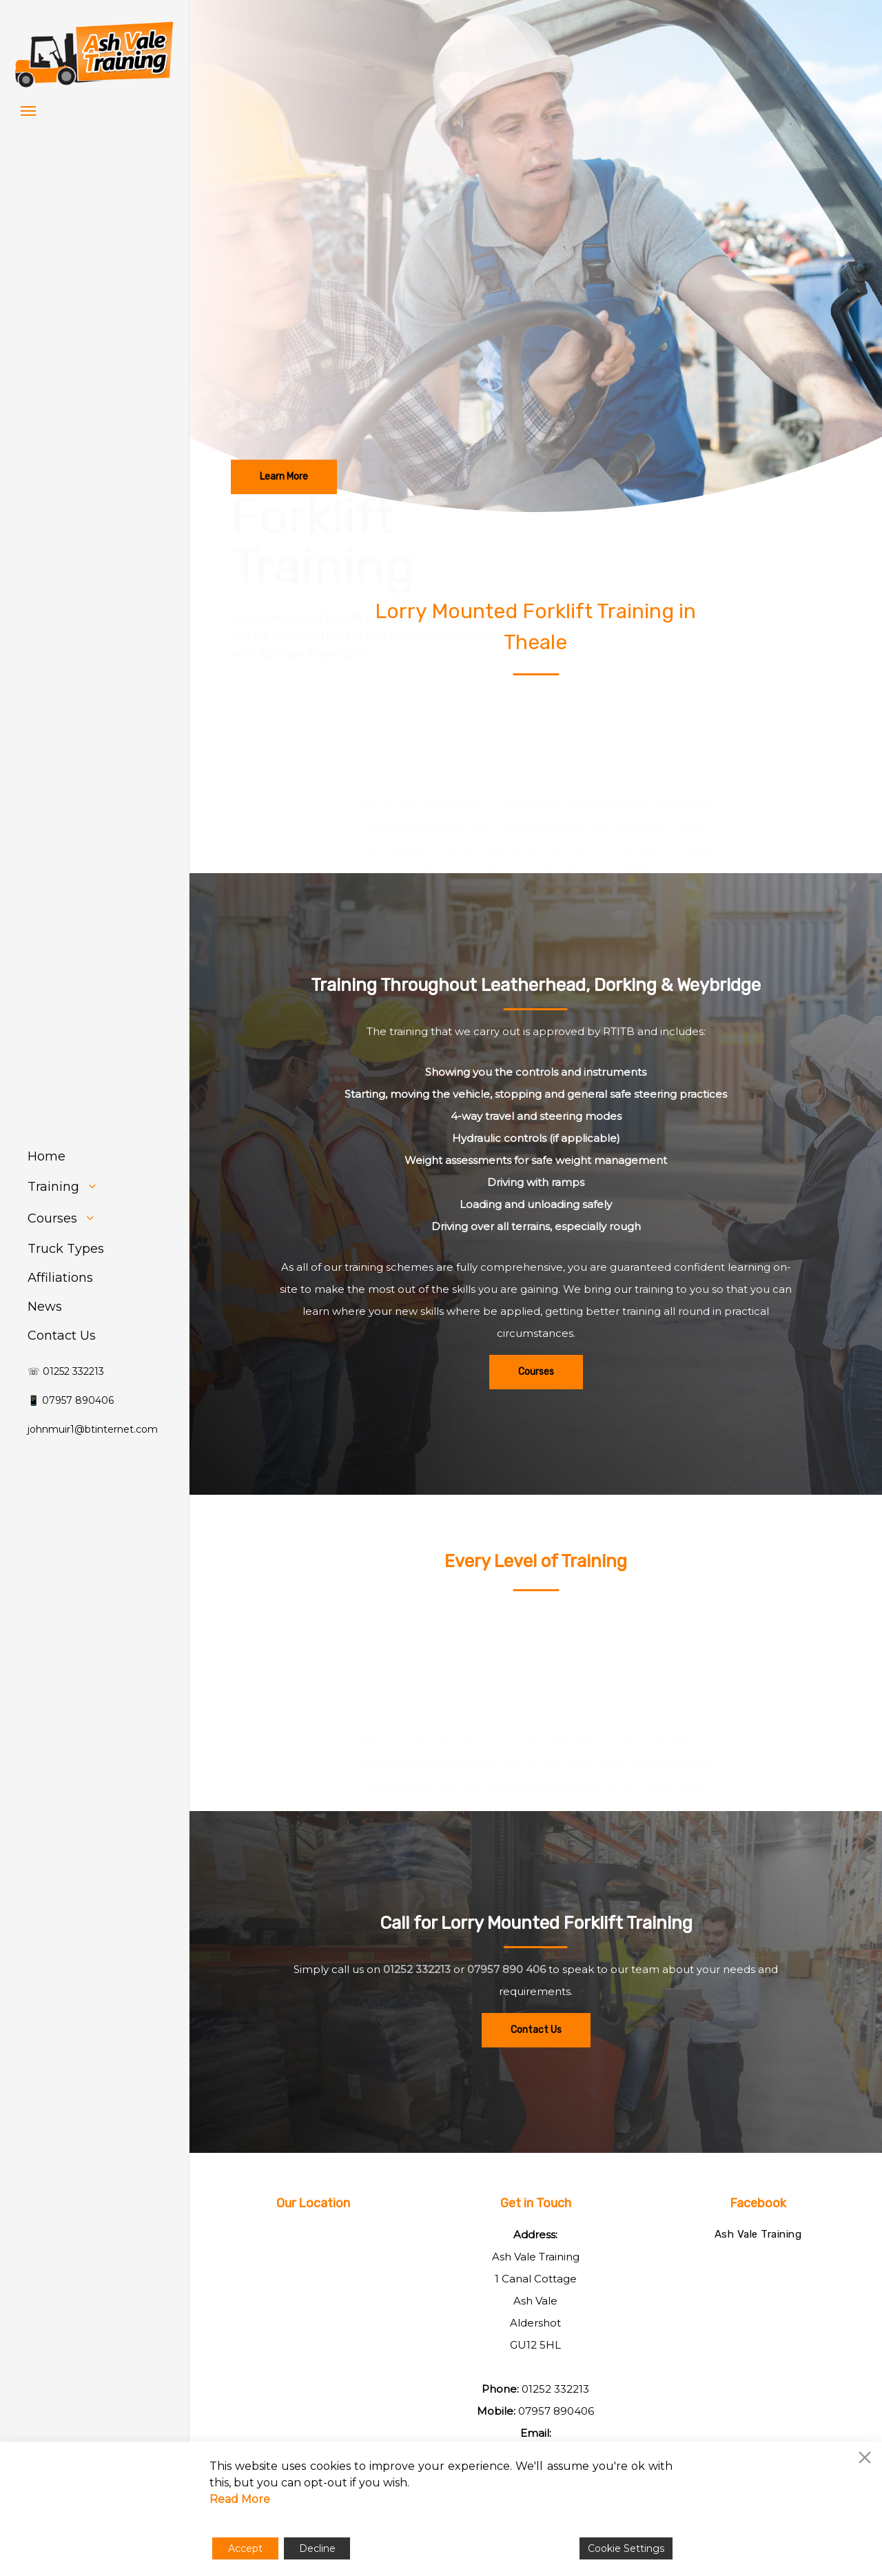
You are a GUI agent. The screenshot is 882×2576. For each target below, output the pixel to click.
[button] (28, 110)
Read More (239, 2499)
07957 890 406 (506, 2033)
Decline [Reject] (317, 2548)
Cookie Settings (626, 2548)
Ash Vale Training (758, 2234)
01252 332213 (417, 2033)
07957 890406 (556, 2410)
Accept (245, 2548)
